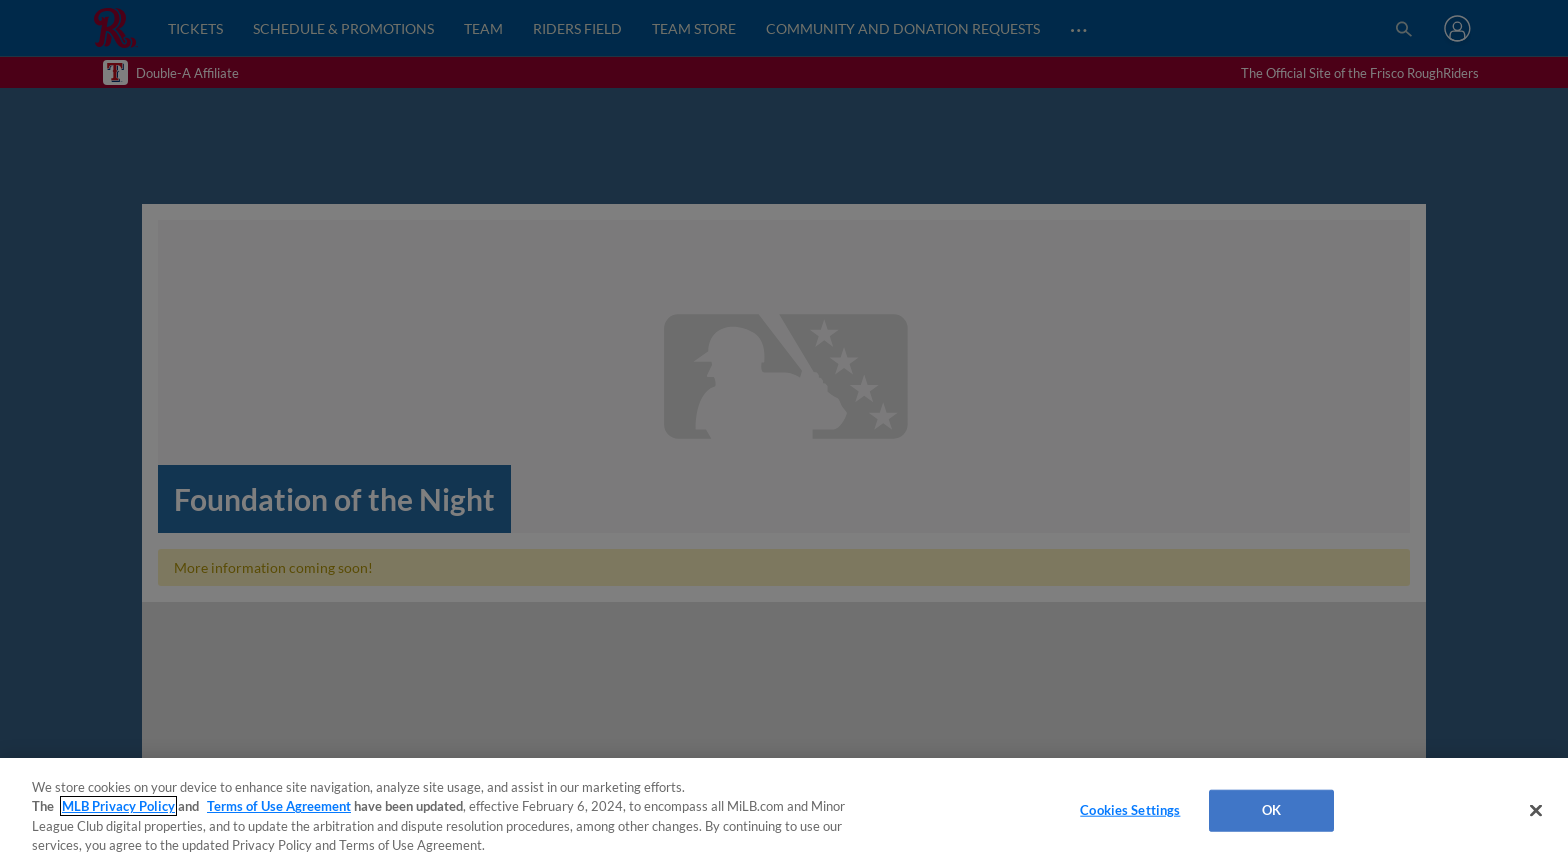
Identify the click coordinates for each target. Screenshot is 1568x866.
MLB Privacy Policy (118, 806)
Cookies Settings (1130, 810)
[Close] (1536, 810)
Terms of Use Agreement (279, 806)
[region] (784, 812)
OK (1271, 810)
